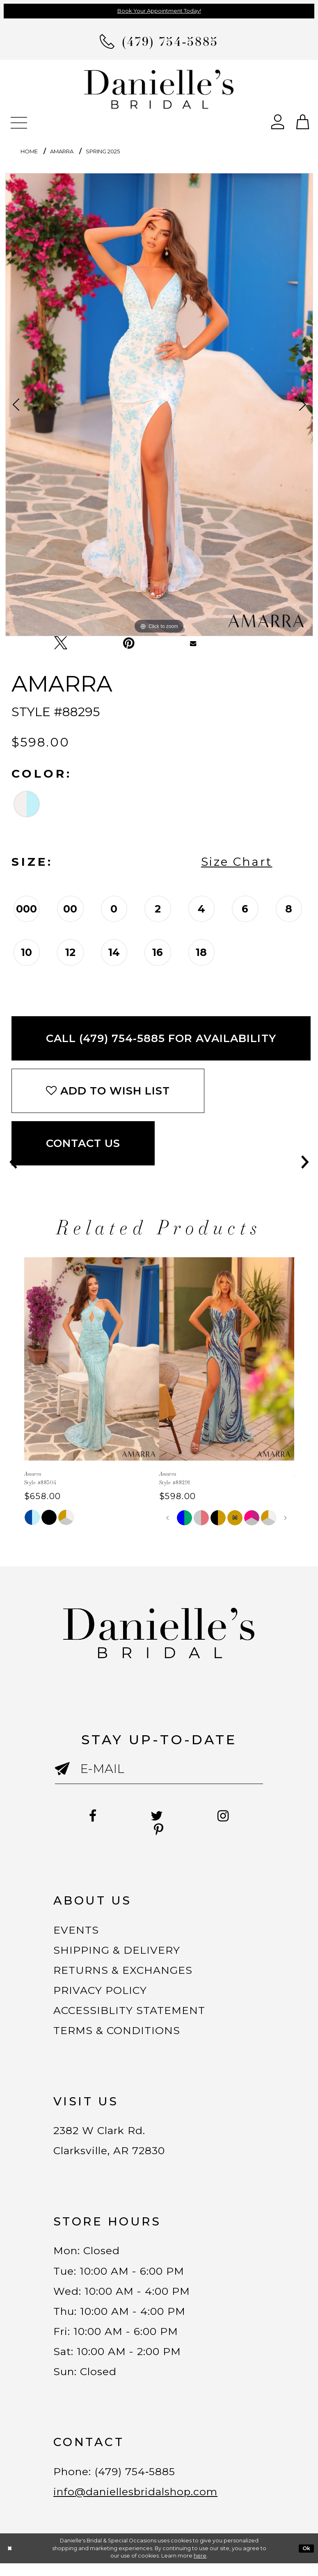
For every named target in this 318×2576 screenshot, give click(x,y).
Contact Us (83, 1143)
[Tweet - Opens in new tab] (61, 643)
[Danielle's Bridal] (159, 89)
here (200, 2568)
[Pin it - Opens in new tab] (129, 643)
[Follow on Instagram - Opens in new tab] (225, 1816)
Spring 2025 (103, 151)
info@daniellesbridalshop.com (139, 2504)
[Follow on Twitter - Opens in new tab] (157, 1816)
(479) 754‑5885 (138, 2483)
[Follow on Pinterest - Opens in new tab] (158, 1830)
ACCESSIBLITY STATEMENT (132, 2014)
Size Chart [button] (236, 862)
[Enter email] (159, 1768)
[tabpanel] (159, 404)
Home (29, 151)
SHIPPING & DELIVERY (117, 1951)
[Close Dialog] (10, 2561)
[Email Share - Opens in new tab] (193, 643)
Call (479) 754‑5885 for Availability (161, 1038)
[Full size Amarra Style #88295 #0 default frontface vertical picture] (159, 404)
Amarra (61, 151)
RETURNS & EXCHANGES (124, 1972)
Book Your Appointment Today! (159, 10)
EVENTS (76, 1930)
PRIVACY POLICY (101, 1993)
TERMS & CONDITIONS (118, 2034)
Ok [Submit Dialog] (306, 2561)
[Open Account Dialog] (278, 121)
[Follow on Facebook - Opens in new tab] (91, 1816)
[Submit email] (67, 1776)
